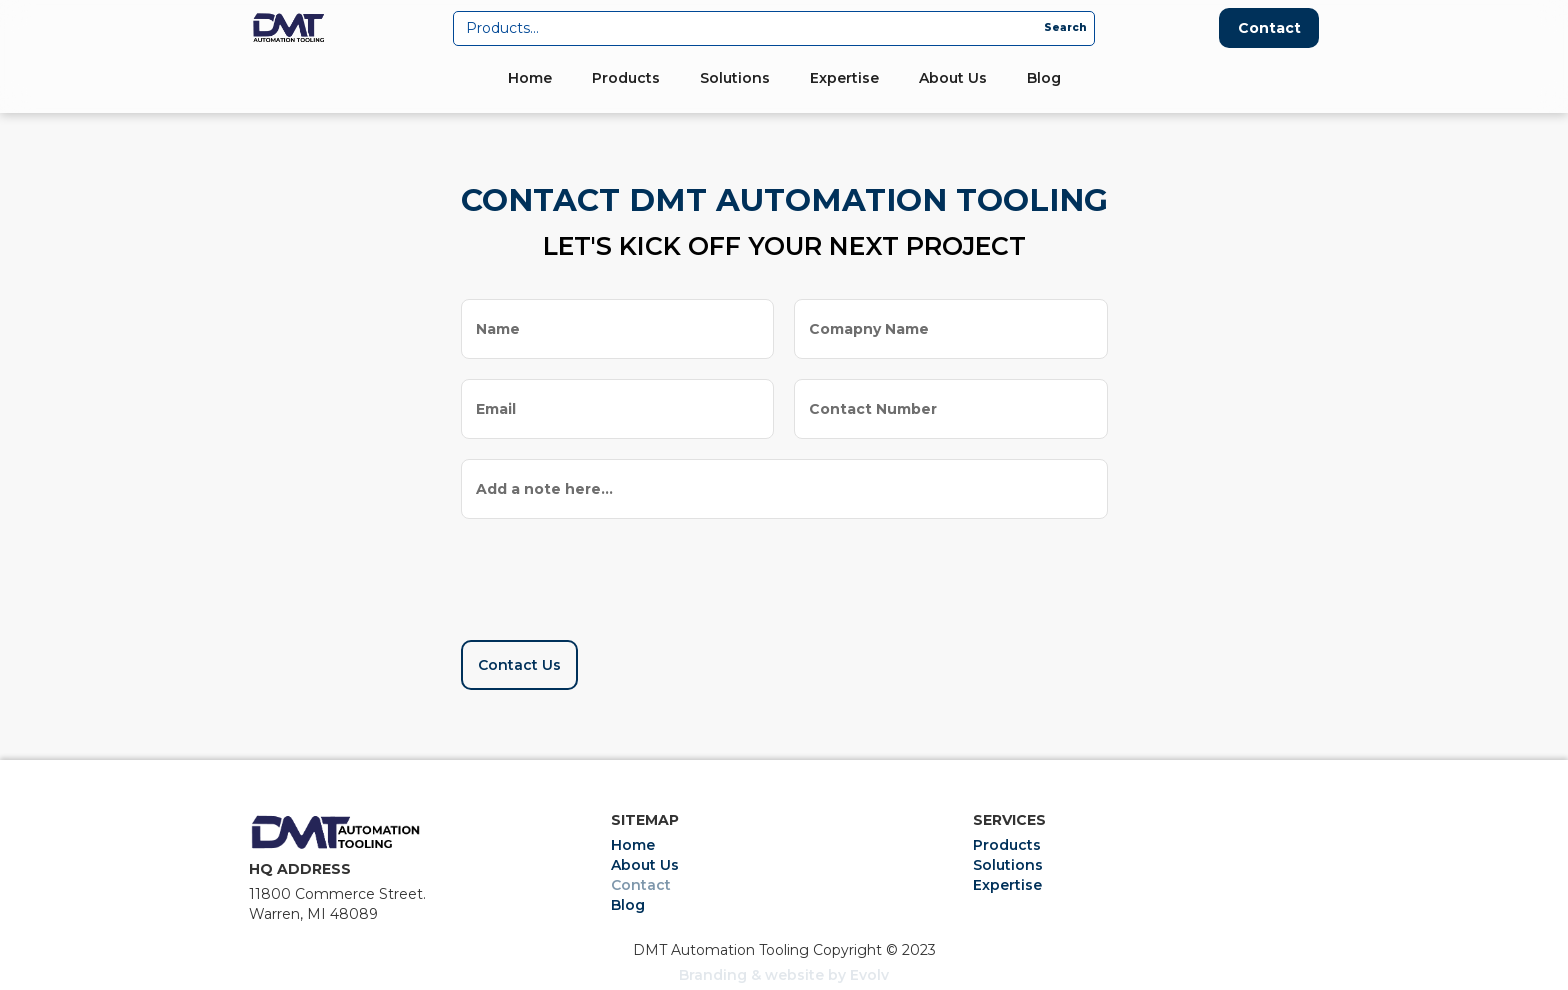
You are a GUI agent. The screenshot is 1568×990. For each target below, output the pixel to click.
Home (530, 78)
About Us (953, 78)
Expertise (844, 78)
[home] (289, 28)
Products (626, 78)
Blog (1044, 78)
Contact (1269, 28)
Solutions (735, 78)
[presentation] (613, 573)
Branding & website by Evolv (784, 975)
